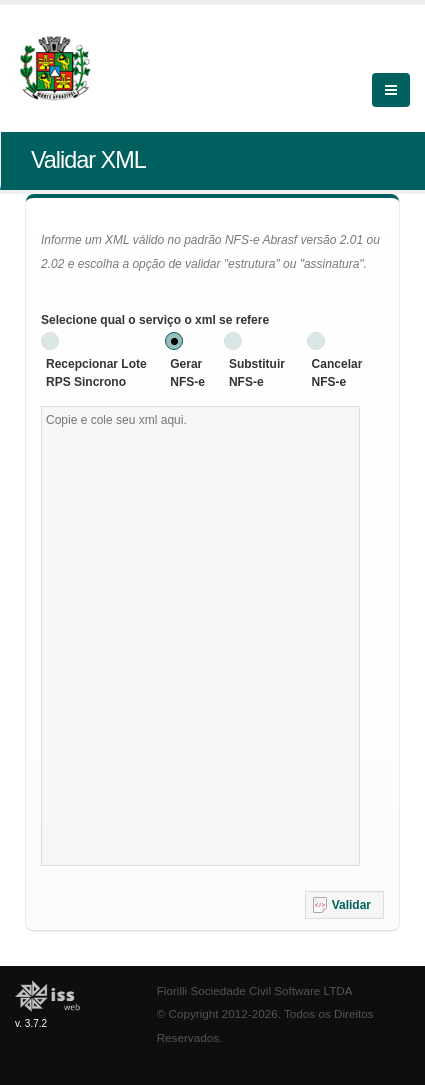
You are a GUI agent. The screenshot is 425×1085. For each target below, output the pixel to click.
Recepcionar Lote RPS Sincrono (96, 373)
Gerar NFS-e (187, 373)
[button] (344, 905)
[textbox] (200, 636)
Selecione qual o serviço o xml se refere (155, 320)
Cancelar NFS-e (337, 373)
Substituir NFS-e (257, 373)
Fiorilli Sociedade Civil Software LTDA (255, 990)
